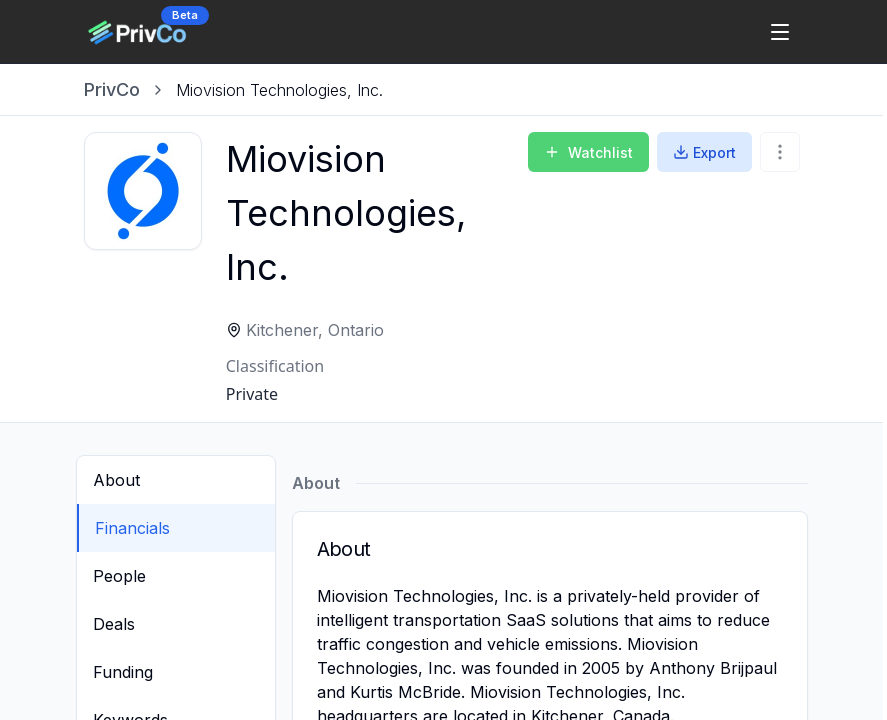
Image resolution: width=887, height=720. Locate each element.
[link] (279, 90)
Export (704, 152)
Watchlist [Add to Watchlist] (588, 152)
